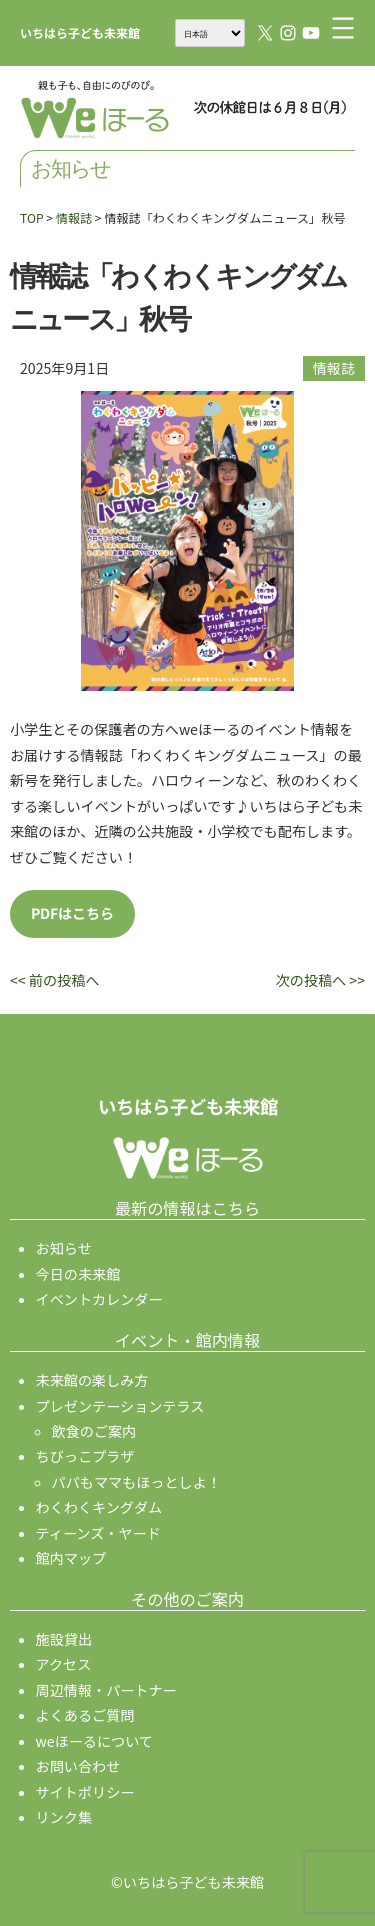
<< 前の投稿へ (54, 980)
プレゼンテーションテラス (120, 1406)
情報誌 (334, 368)
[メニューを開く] (343, 28)
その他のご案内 (187, 1599)
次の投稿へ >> (320, 980)
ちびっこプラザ (85, 1456)
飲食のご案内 (94, 1431)
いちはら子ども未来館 (80, 32)
